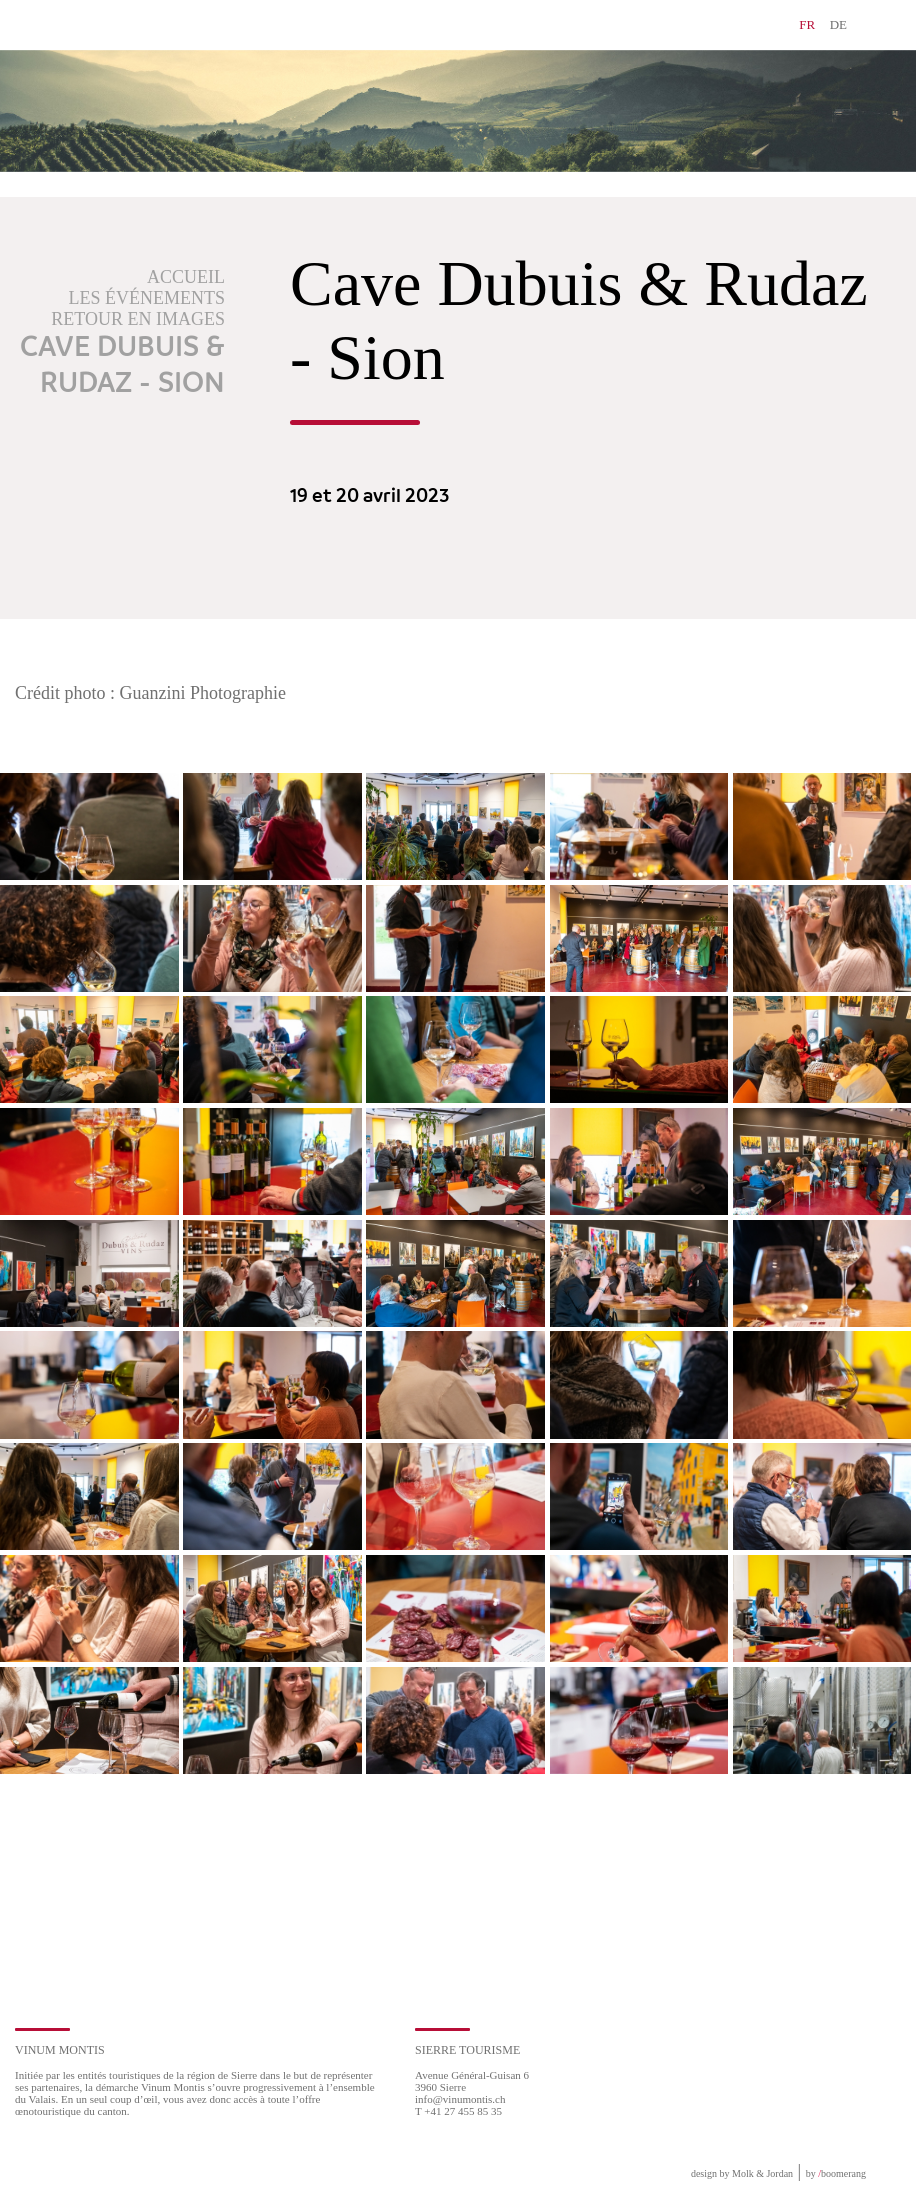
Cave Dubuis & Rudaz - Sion (122, 366)
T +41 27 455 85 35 (458, 2111)
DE (838, 24)
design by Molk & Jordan (742, 2173)
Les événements (147, 298)
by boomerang (836, 2173)
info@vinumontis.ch (460, 2099)
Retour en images (138, 319)
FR (807, 24)
